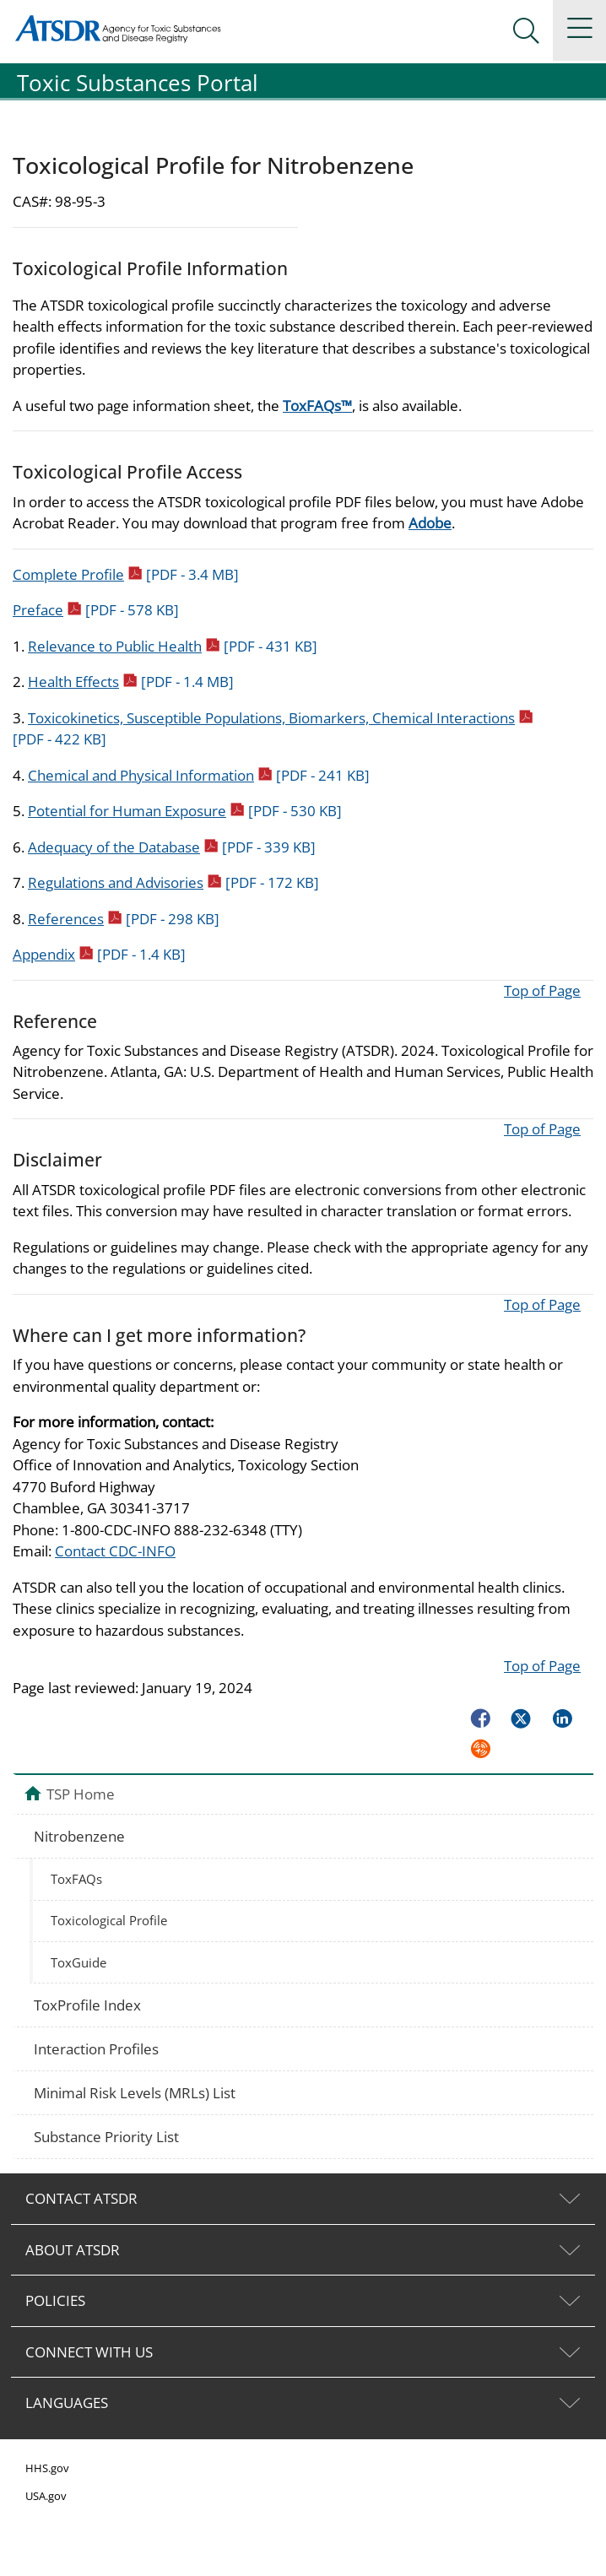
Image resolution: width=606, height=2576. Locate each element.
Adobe (430, 523)
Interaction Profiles (96, 2049)
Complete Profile (126, 574)
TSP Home (80, 1793)
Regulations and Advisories (173, 882)
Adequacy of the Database (172, 847)
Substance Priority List (106, 2136)
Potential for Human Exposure (185, 810)
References (123, 918)
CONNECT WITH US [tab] (89, 2352)
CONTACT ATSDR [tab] (81, 2198)
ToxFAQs (76, 1878)
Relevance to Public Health (172, 646)
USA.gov (46, 2495)
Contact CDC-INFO (115, 1551)
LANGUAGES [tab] (66, 2402)
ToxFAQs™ (317, 405)
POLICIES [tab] (55, 2300)
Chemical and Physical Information (199, 775)
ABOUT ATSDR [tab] (72, 2249)
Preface (96, 610)
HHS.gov (47, 2468)
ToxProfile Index (87, 2005)
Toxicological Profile (109, 1920)
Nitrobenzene (79, 1836)
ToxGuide (78, 1962)
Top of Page (542, 990)
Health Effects (131, 681)
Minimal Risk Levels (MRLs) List (134, 2092)
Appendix (99, 954)
